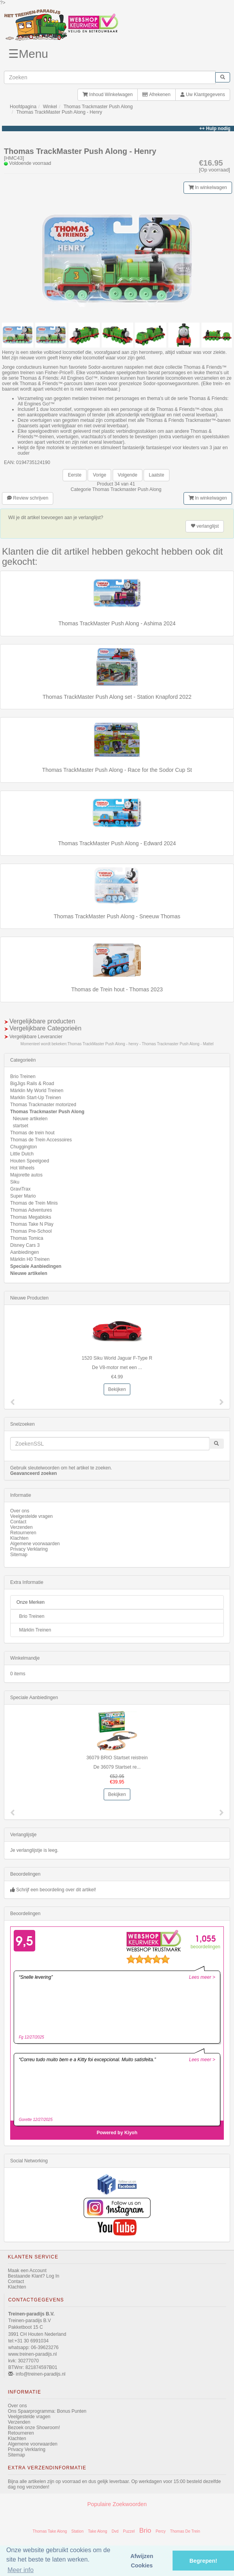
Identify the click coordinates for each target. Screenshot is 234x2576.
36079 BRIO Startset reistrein (117, 1757)
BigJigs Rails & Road (32, 1083)
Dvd (115, 2531)
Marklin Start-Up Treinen (35, 1097)
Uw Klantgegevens (202, 94)
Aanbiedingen (24, 1252)
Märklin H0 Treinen (30, 1259)
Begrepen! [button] (203, 2561)
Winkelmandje (25, 1658)
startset (20, 1125)
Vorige (99, 475)
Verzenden (21, 1527)
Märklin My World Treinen (36, 1090)
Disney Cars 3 (25, 1245)
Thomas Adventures (31, 1210)
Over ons (19, 1511)
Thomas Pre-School (31, 1231)
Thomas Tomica (26, 1238)
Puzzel (129, 2531)
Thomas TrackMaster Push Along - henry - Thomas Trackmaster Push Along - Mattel (140, 1044)
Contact (18, 1522)
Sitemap (18, 1554)
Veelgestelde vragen (31, 1516)
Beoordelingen (25, 1874)
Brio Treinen (23, 1076)
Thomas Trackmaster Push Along (98, 106)
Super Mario (23, 1196)
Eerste (74, 475)
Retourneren (23, 1532)
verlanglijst (205, 526)
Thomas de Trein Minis (34, 1203)
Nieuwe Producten (29, 1298)
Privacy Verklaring (29, 1549)
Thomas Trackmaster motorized (43, 1104)
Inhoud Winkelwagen (108, 94)
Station (77, 2531)
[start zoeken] (222, 77)
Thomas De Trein (185, 2531)
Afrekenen (156, 94)
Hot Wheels (22, 1168)
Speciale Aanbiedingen (35, 1266)
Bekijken (117, 1389)
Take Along (97, 2531)
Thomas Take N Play (32, 1224)
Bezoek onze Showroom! (34, 2427)
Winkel (50, 106)
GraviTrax (20, 1189)
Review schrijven (27, 498)
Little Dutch (22, 1154)
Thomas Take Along (49, 2531)
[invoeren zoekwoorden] (110, 77)
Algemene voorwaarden (35, 1543)
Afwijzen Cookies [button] (141, 2561)
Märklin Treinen (35, 1630)
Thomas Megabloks (30, 1217)
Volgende (127, 475)
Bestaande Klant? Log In (33, 2276)
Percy (161, 2531)
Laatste (156, 475)
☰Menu (28, 53)
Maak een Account (27, 2270)
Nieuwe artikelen (30, 1118)
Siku (14, 1182)
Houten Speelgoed (29, 1161)
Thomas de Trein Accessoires (41, 1140)
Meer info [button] (20, 2570)
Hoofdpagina (23, 106)
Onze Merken (30, 1602)
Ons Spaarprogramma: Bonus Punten (47, 2411)
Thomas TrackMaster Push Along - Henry (59, 112)
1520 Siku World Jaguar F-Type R (117, 1358)
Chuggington (23, 1147)
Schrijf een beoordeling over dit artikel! (56, 1889)
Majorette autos (26, 1175)
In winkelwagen (208, 187)
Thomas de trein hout (32, 1132)
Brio (145, 2530)
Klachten (19, 1538)
